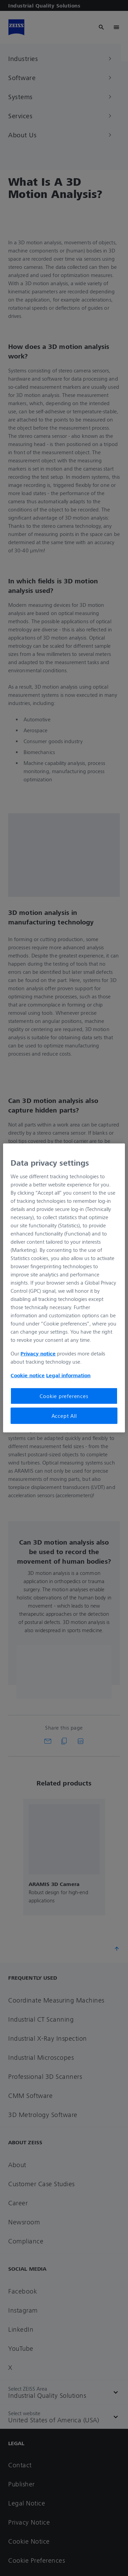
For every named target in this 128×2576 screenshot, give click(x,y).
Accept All (64, 1416)
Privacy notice (38, 1353)
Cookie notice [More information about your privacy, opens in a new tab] (28, 1375)
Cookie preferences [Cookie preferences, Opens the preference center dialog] (64, 1395)
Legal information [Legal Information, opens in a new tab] (68, 1375)
